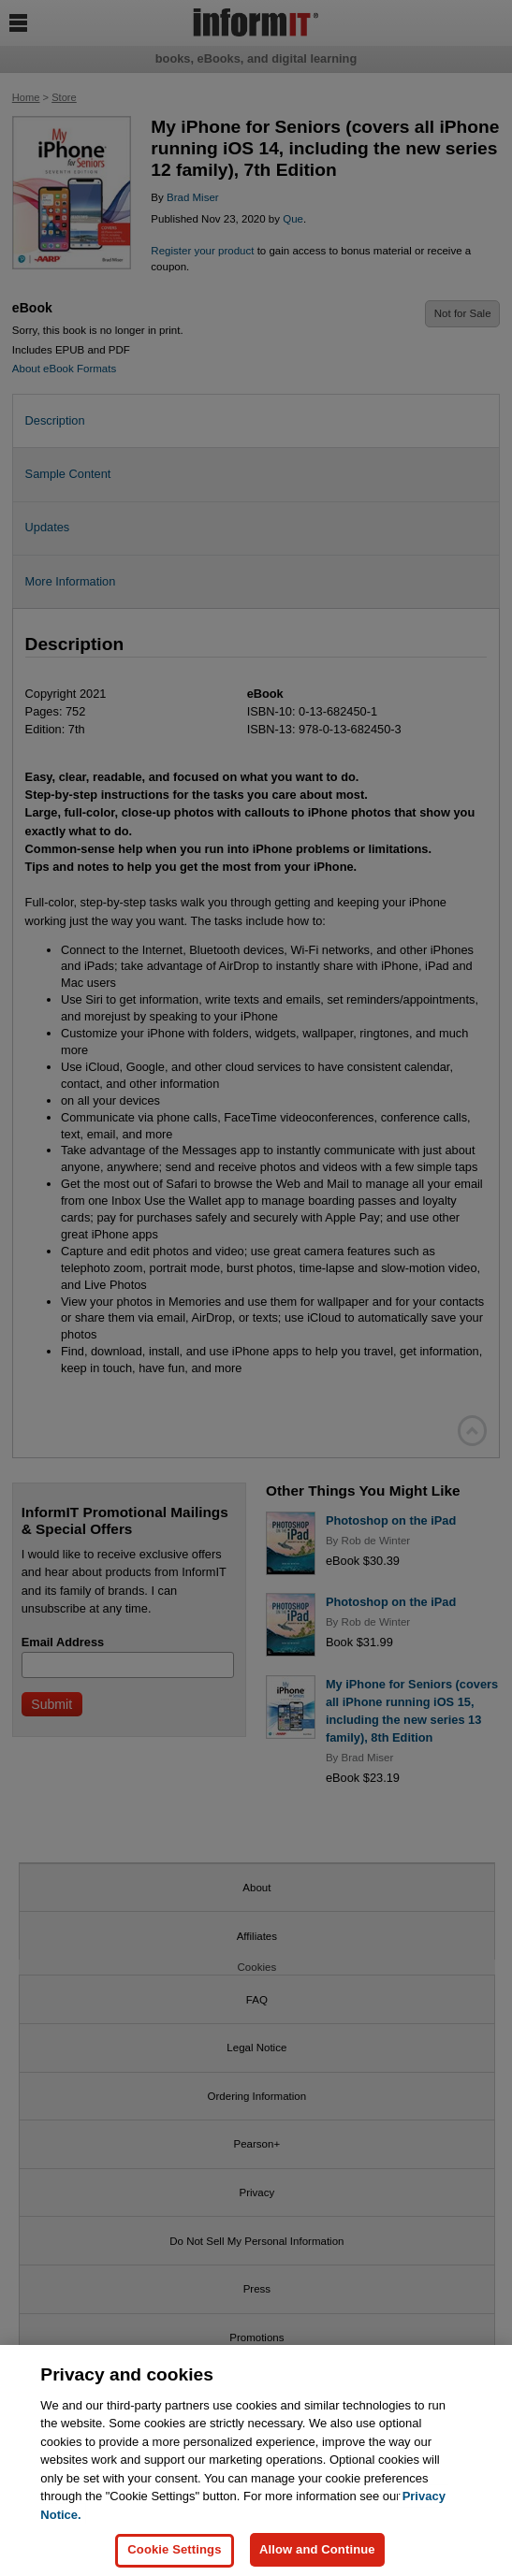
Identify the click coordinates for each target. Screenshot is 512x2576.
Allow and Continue (317, 2559)
